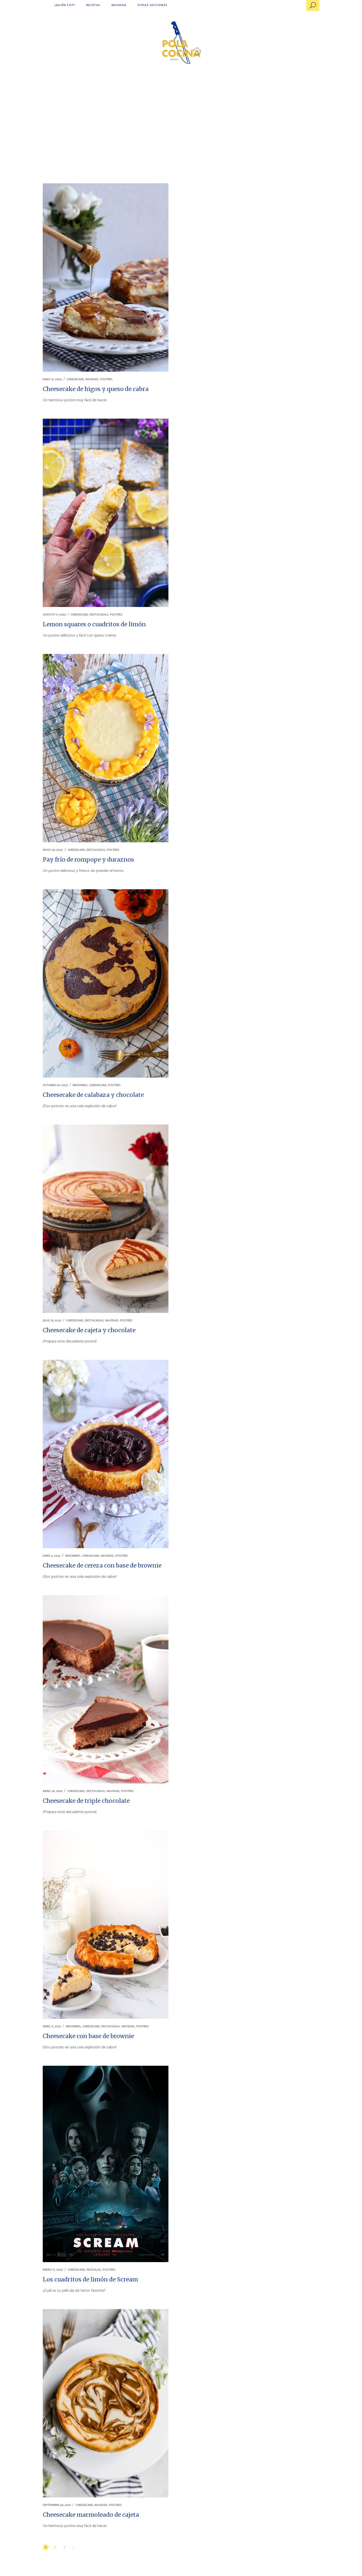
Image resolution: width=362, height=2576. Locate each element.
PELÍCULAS (93, 2269)
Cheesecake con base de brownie (88, 2036)
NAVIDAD (91, 379)
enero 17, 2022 (53, 2269)
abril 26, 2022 (53, 1791)
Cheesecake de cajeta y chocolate (89, 1330)
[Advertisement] (181, 113)
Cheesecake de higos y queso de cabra (96, 389)
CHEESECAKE (75, 379)
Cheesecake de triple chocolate (86, 1800)
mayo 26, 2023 (53, 850)
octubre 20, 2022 (55, 1085)
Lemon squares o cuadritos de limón (94, 624)
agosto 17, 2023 (54, 614)
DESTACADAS (98, 614)
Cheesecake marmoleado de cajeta (91, 2514)
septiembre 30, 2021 (57, 2505)
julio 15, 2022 (52, 1320)
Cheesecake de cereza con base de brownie (102, 1565)
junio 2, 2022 (52, 1555)
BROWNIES (80, 1085)
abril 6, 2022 (52, 2026)
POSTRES (106, 379)
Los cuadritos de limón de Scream (90, 2279)
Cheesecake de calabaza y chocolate (93, 1094)
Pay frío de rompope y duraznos (88, 859)
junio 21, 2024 (52, 379)
